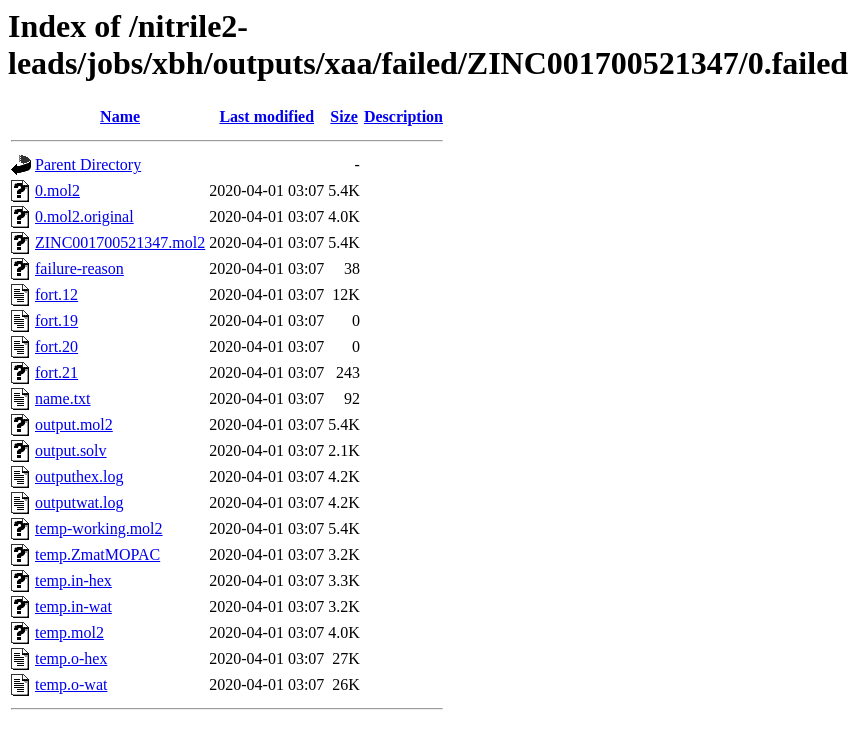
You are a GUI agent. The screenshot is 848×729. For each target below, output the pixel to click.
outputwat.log (79, 502)
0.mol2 (57, 190)
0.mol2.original (84, 216)
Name (120, 116)
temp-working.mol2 (99, 528)
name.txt (63, 398)
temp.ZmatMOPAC (97, 554)
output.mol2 (74, 424)
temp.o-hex (71, 658)
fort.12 (56, 294)
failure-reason (79, 268)
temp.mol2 (69, 632)
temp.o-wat (71, 684)
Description (403, 116)
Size (344, 116)
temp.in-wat (73, 606)
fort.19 (56, 320)
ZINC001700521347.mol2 (120, 242)
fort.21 (56, 372)
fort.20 (56, 346)
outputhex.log (79, 476)
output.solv (71, 450)
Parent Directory (88, 164)
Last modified (266, 116)
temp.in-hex (73, 580)
